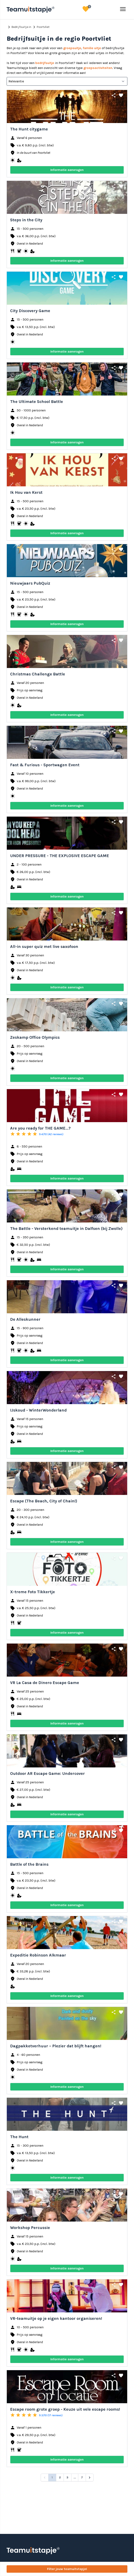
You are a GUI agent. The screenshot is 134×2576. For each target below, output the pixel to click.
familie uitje (92, 48)
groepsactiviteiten (97, 68)
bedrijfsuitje (44, 63)
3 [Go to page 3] (67, 2477)
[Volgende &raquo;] (90, 2477)
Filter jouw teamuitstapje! (67, 2569)
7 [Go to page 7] (82, 2477)
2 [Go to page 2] (60, 2477)
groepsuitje (72, 48)
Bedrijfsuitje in (19, 27)
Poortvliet (41, 27)
